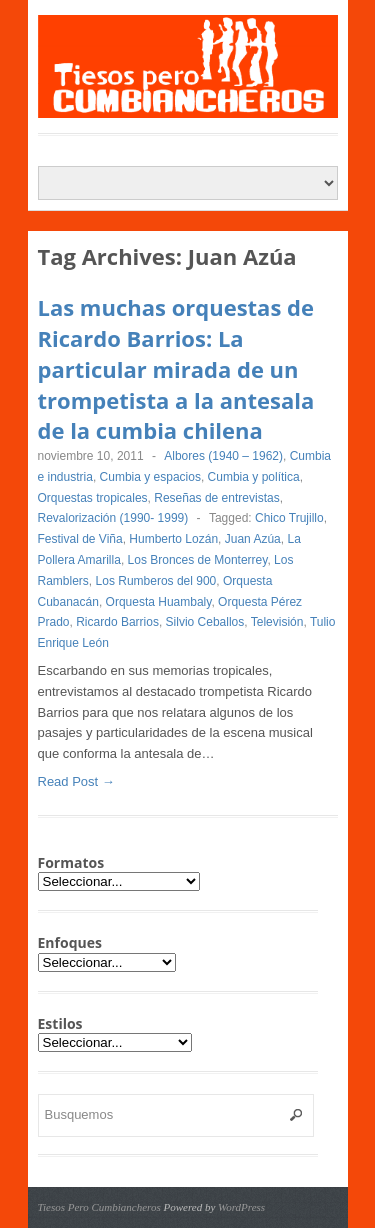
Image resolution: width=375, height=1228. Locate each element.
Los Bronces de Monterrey (198, 560)
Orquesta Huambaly (159, 602)
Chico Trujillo (289, 518)
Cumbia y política (254, 477)
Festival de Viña (80, 539)
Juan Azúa (253, 539)
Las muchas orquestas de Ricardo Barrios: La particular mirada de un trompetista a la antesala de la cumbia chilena (176, 368)
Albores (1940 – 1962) (223, 456)
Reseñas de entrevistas (216, 498)
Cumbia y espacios (150, 477)
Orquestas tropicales (93, 498)
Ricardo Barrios (117, 622)
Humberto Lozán (173, 539)
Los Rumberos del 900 (156, 581)
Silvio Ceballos (205, 622)
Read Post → (76, 781)
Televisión (277, 622)
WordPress (241, 1207)
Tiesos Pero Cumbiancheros (99, 1207)
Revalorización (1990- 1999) (113, 518)
